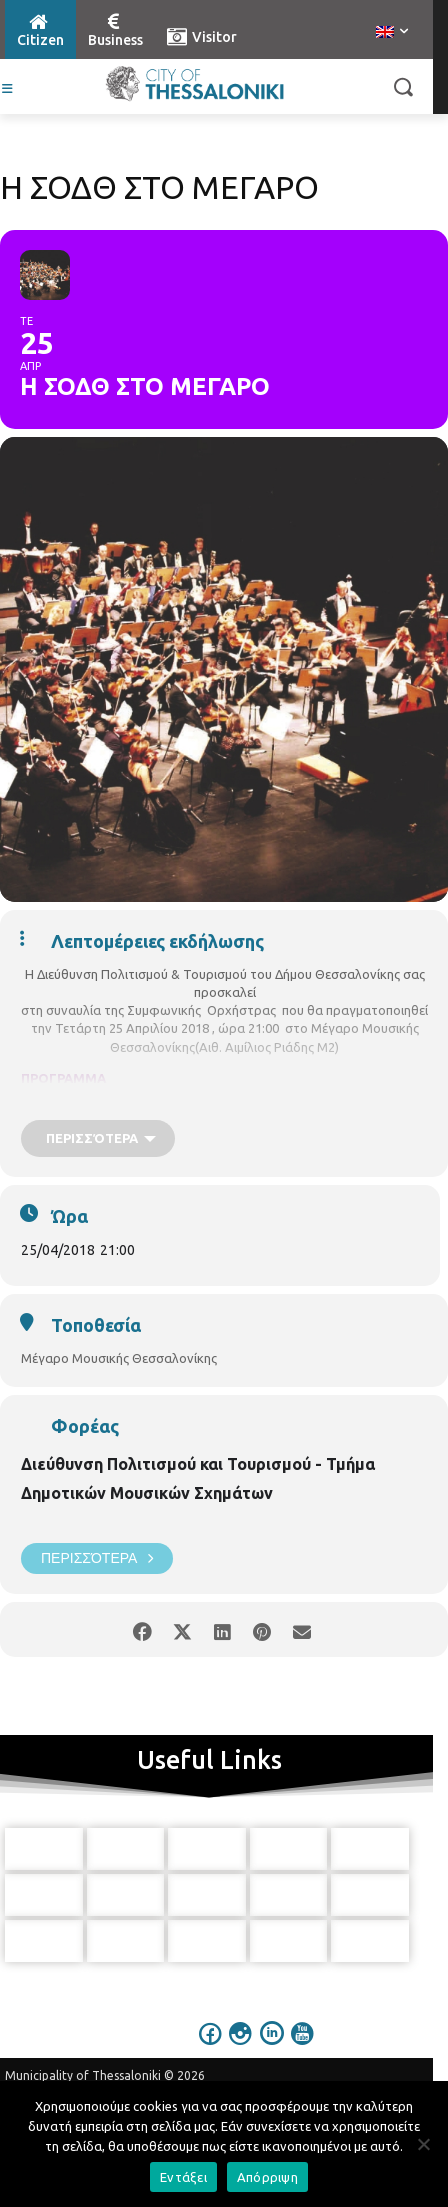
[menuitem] (392, 33)
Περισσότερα (97, 1558)
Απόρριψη (267, 2177)
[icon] (211, 2047)
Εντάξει (183, 2177)
